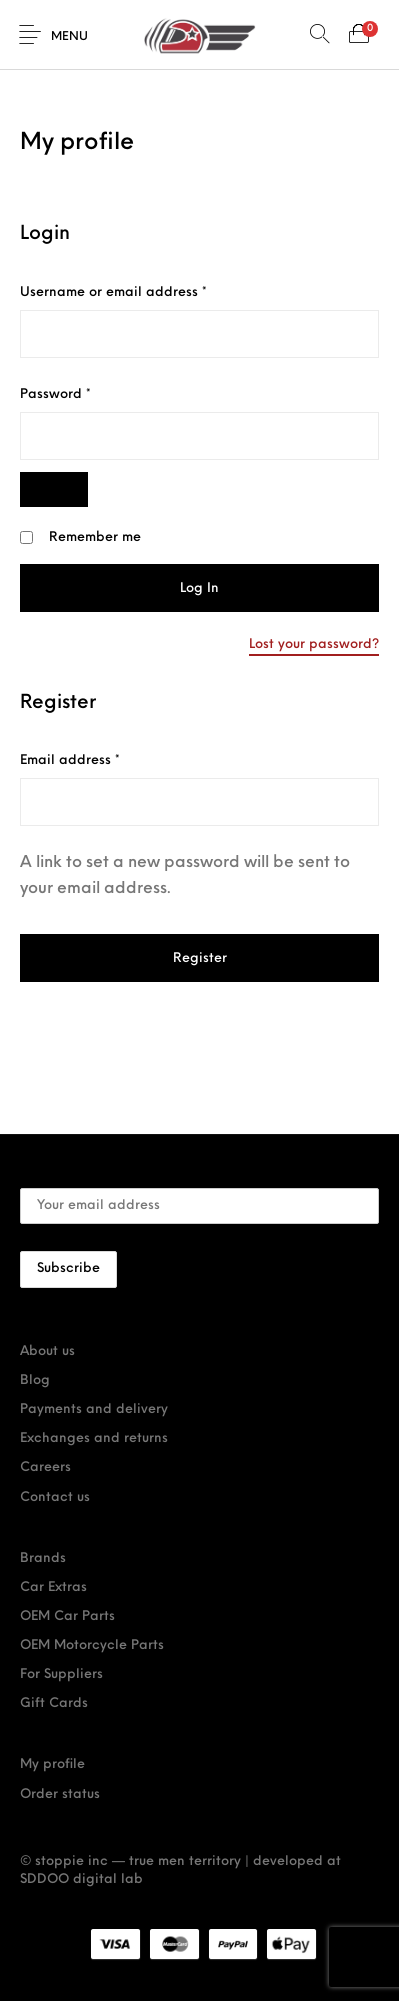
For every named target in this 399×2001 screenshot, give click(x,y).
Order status (60, 1794)
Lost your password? (314, 644)
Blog (35, 1380)
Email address (99, 759)
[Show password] (54, 489)
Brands (43, 1558)
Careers (45, 1467)
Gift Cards (54, 1703)
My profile (52, 1764)
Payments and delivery (94, 1409)
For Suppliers (61, 1674)
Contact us (55, 1497)
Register (200, 958)
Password (84, 393)
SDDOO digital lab (81, 1879)
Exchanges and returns (94, 1438)
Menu (69, 37)
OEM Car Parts (67, 1616)
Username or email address (142, 291)
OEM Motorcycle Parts (92, 1645)
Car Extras (53, 1587)
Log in (199, 588)
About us (47, 1351)
